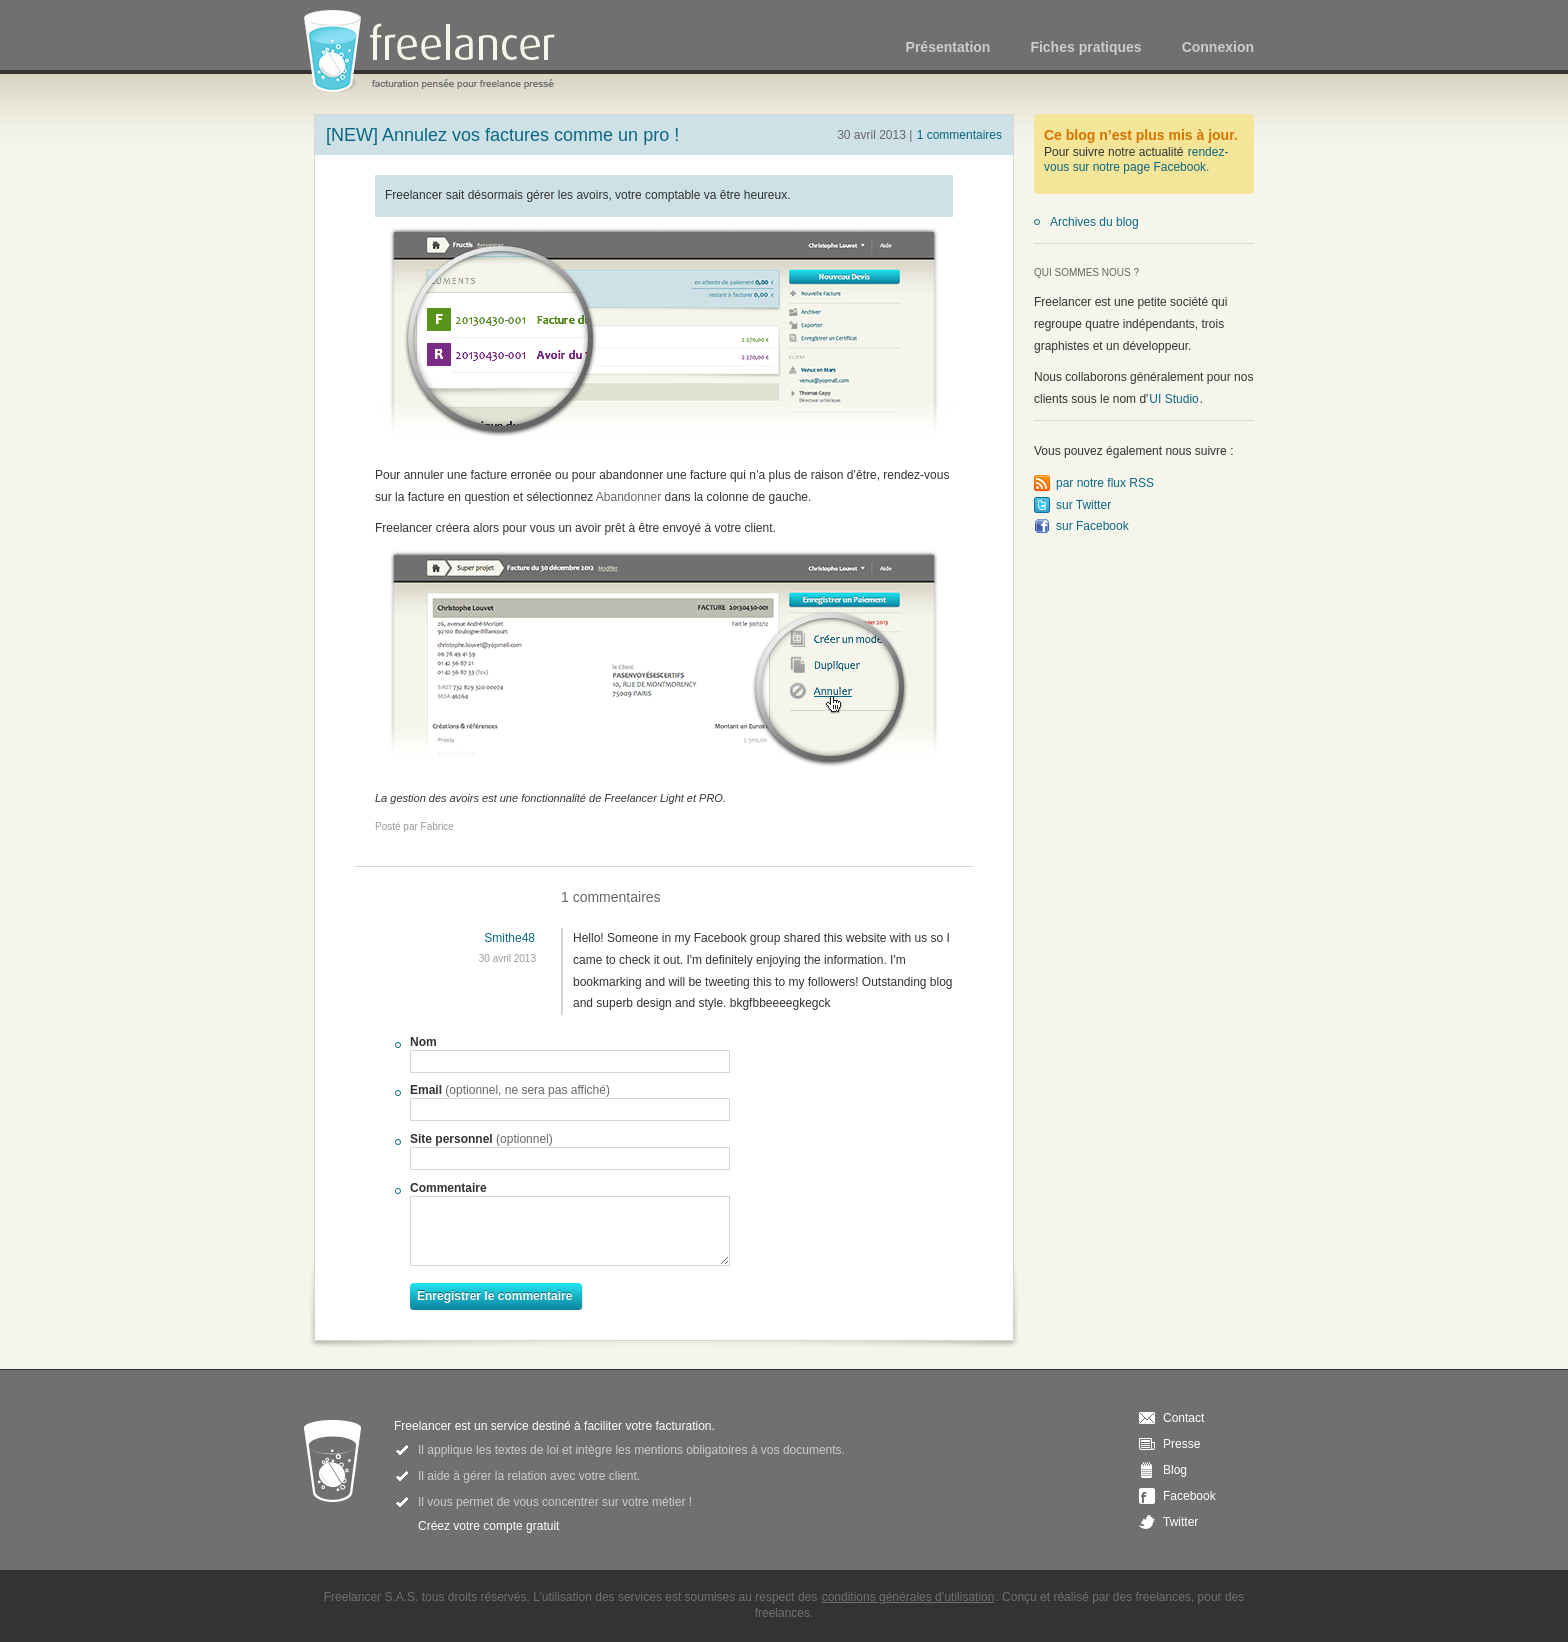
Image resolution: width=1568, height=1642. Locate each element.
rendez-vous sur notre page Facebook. (1136, 160)
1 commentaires (959, 135)
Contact (1183, 1418)
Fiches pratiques (1085, 47)
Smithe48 (509, 938)
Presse (1181, 1444)
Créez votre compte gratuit (488, 1526)
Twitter (1180, 1522)
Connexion (1218, 47)
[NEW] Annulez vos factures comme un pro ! (502, 135)
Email (510, 1090)
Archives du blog (1094, 222)
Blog (1175, 1470)
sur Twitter (1083, 505)
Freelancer (441, 52)
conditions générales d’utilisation (908, 1597)
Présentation (948, 47)
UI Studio (1173, 399)
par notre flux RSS (1105, 483)
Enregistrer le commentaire (494, 1296)
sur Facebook (1092, 526)
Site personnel (481, 1139)
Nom (423, 1042)
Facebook (1189, 1496)
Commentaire (448, 1188)
